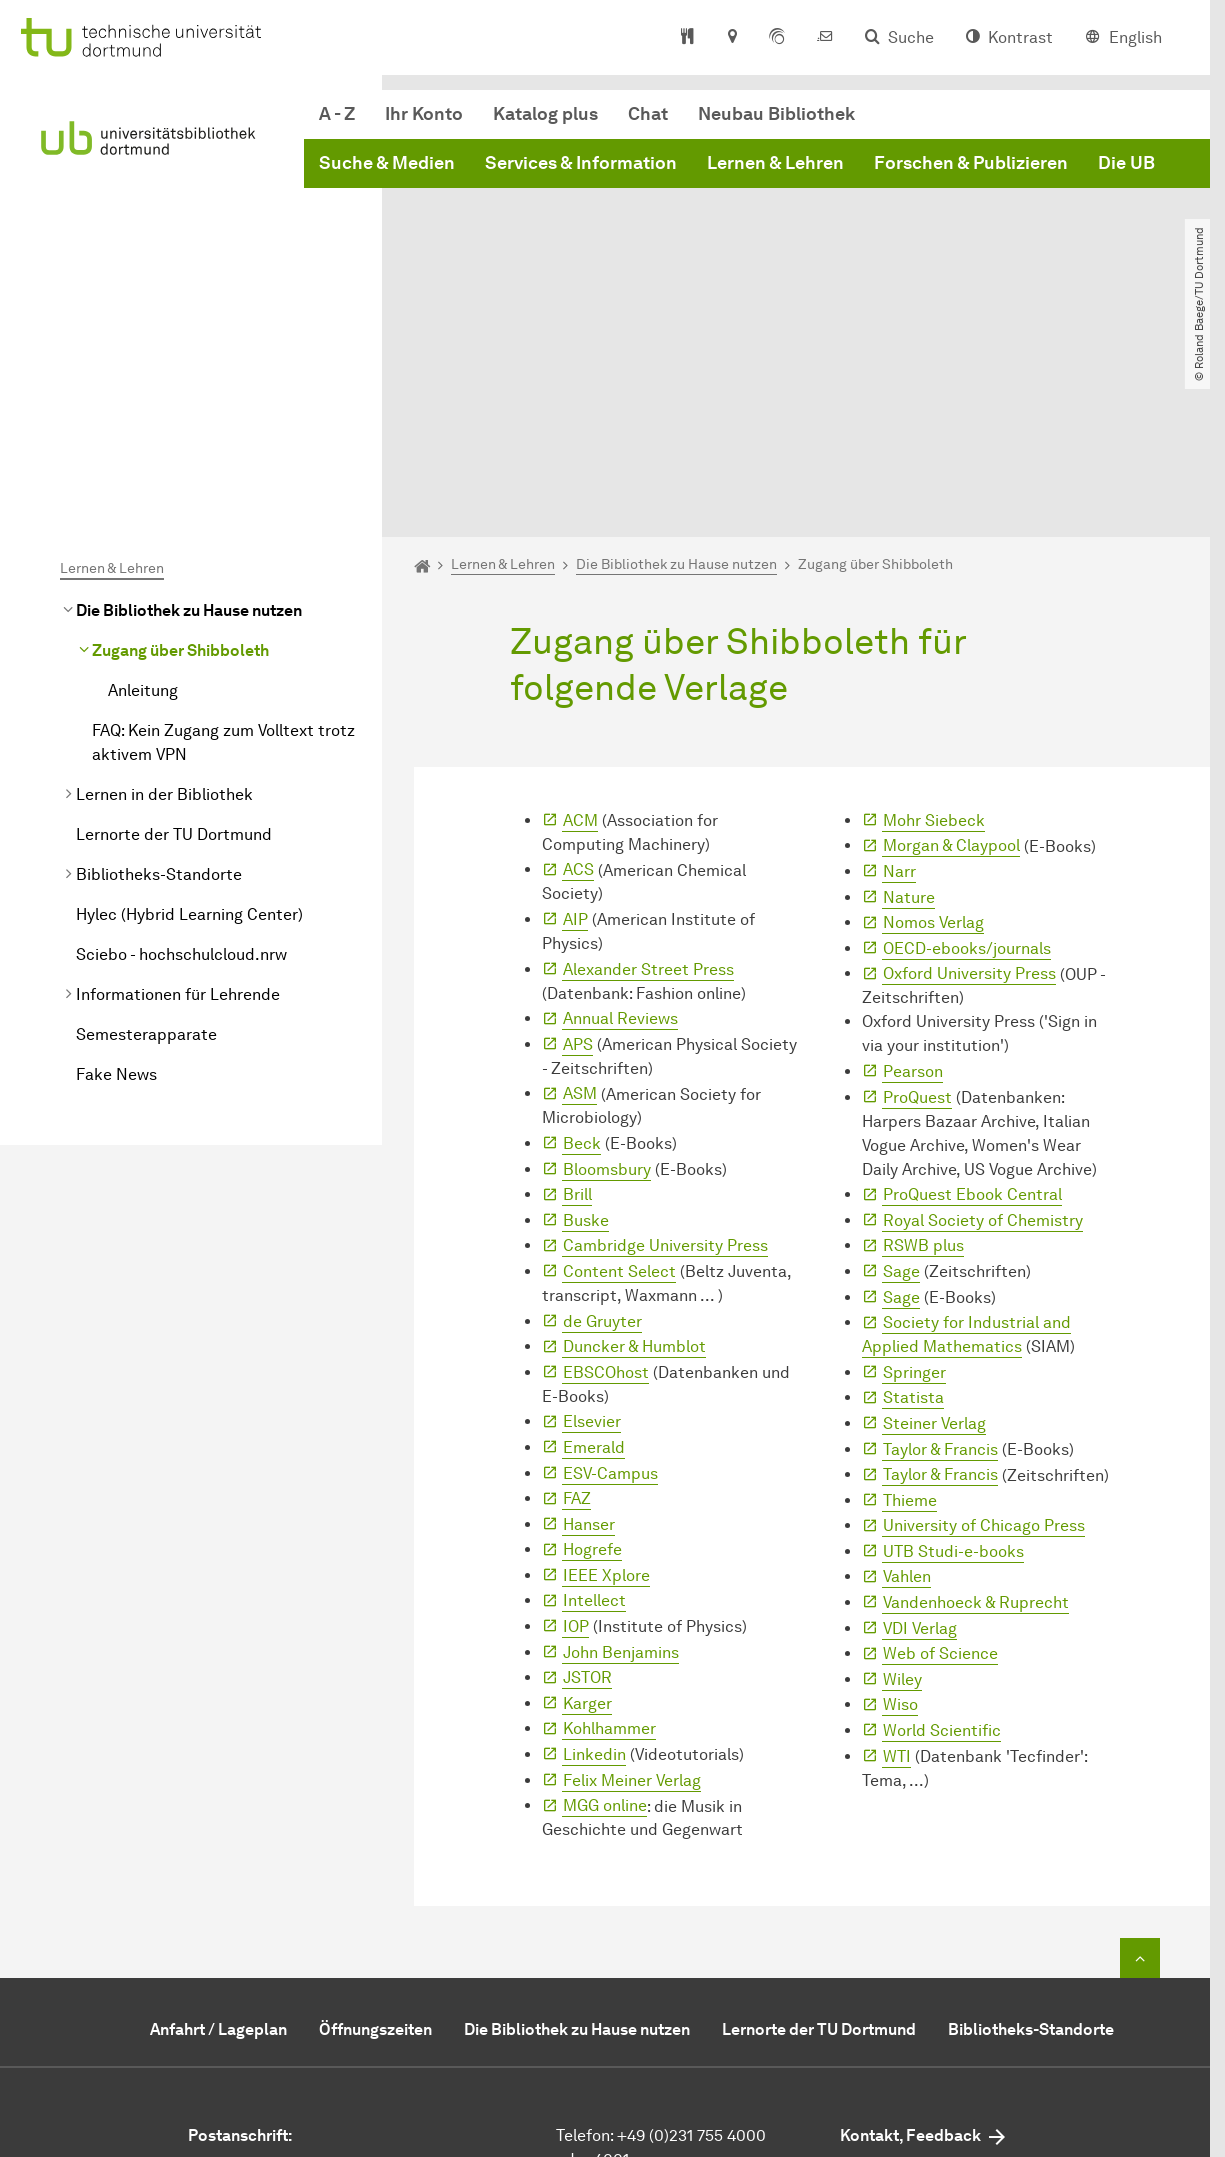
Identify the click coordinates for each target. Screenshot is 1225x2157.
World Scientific (942, 1537)
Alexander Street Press (648, 776)
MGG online (605, 1612)
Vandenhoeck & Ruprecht (976, 1409)
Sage (901, 1078)
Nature (909, 704)
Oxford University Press (969, 781)
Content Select (619, 1078)
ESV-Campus (610, 1280)
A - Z (337, 114)
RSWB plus (923, 1053)
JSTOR (587, 1485)
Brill (577, 1001)
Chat (648, 114)
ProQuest (917, 904)
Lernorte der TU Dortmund (174, 641)
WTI (897, 1563)
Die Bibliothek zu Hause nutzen (189, 417)
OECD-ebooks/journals (967, 755)
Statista (913, 1205)
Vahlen (907, 1384)
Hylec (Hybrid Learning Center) (189, 721)
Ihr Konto (424, 114)
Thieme (910, 1307)
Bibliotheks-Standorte (159, 681)
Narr (899, 678)
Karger (587, 1510)
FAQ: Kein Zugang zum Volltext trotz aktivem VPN (223, 549)
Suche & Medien (387, 163)
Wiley (902, 1486)
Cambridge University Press (665, 1053)
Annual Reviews (620, 825)
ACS (578, 677)
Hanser (589, 1331)
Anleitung (143, 497)
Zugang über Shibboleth (180, 457)
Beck (582, 950)
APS (578, 851)
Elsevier (592, 1229)
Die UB (1126, 163)
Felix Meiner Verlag (632, 1587)
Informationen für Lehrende (178, 801)
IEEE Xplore (606, 1382)
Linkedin (594, 1561)
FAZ (577, 1305)
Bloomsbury (607, 976)
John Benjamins (621, 1459)
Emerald (594, 1254)
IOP (576, 1433)
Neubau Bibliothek (776, 114)
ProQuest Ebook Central (972, 1001)
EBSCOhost (606, 1179)
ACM (580, 627)
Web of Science (940, 1461)
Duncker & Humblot (634, 1153)
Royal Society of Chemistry (983, 1027)
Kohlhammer (609, 1536)
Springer (914, 1179)
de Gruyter (602, 1128)
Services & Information (581, 163)
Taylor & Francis (940, 1256)
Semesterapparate (146, 841)
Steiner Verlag (934, 1230)
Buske (586, 1027)
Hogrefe (592, 1357)
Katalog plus (545, 114)
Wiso (900, 1512)
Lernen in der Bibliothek (164, 601)
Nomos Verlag (933, 729)
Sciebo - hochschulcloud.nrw (181, 761)
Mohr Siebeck (934, 627)
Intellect (594, 1408)
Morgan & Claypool (951, 653)
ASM (580, 901)
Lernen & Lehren (775, 163)
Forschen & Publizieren (971, 163)
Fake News (116, 881)
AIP (575, 726)
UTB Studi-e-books (953, 1358)
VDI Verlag (920, 1435)
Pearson (913, 878)
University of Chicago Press (984, 1333)
